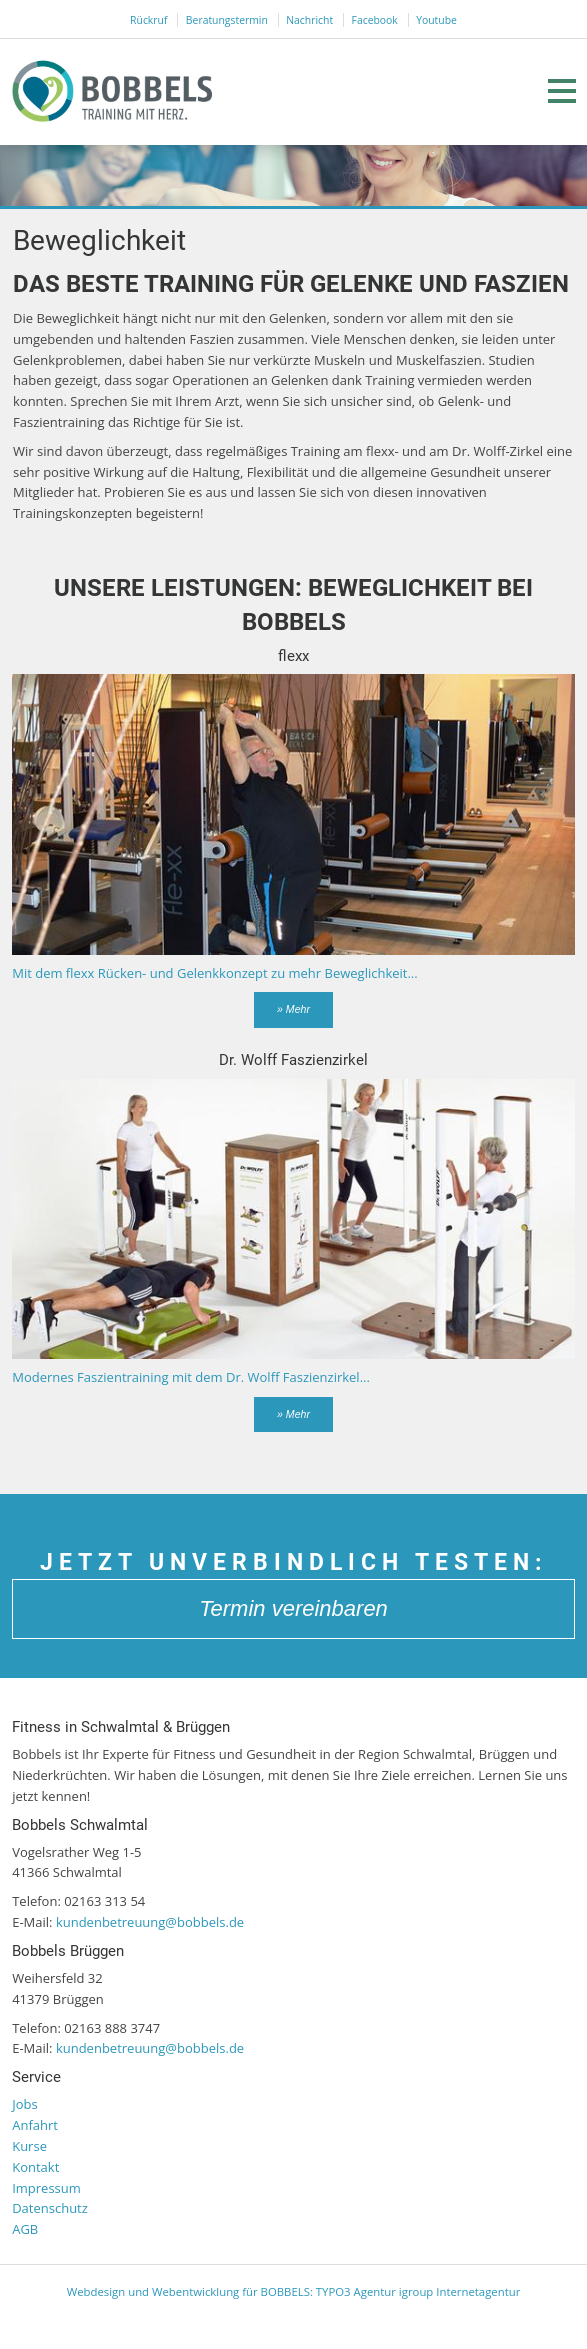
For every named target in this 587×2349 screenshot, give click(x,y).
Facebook (375, 20)
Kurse (29, 2146)
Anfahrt (35, 2125)
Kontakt (35, 2167)
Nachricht (309, 20)
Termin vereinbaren (293, 1608)
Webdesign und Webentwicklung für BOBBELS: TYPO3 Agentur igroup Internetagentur (294, 2291)
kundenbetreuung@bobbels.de (150, 1922)
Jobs (24, 2104)
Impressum (46, 2188)
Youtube (436, 20)
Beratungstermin (227, 20)
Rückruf (148, 20)
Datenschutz (50, 2208)
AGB (25, 2229)
